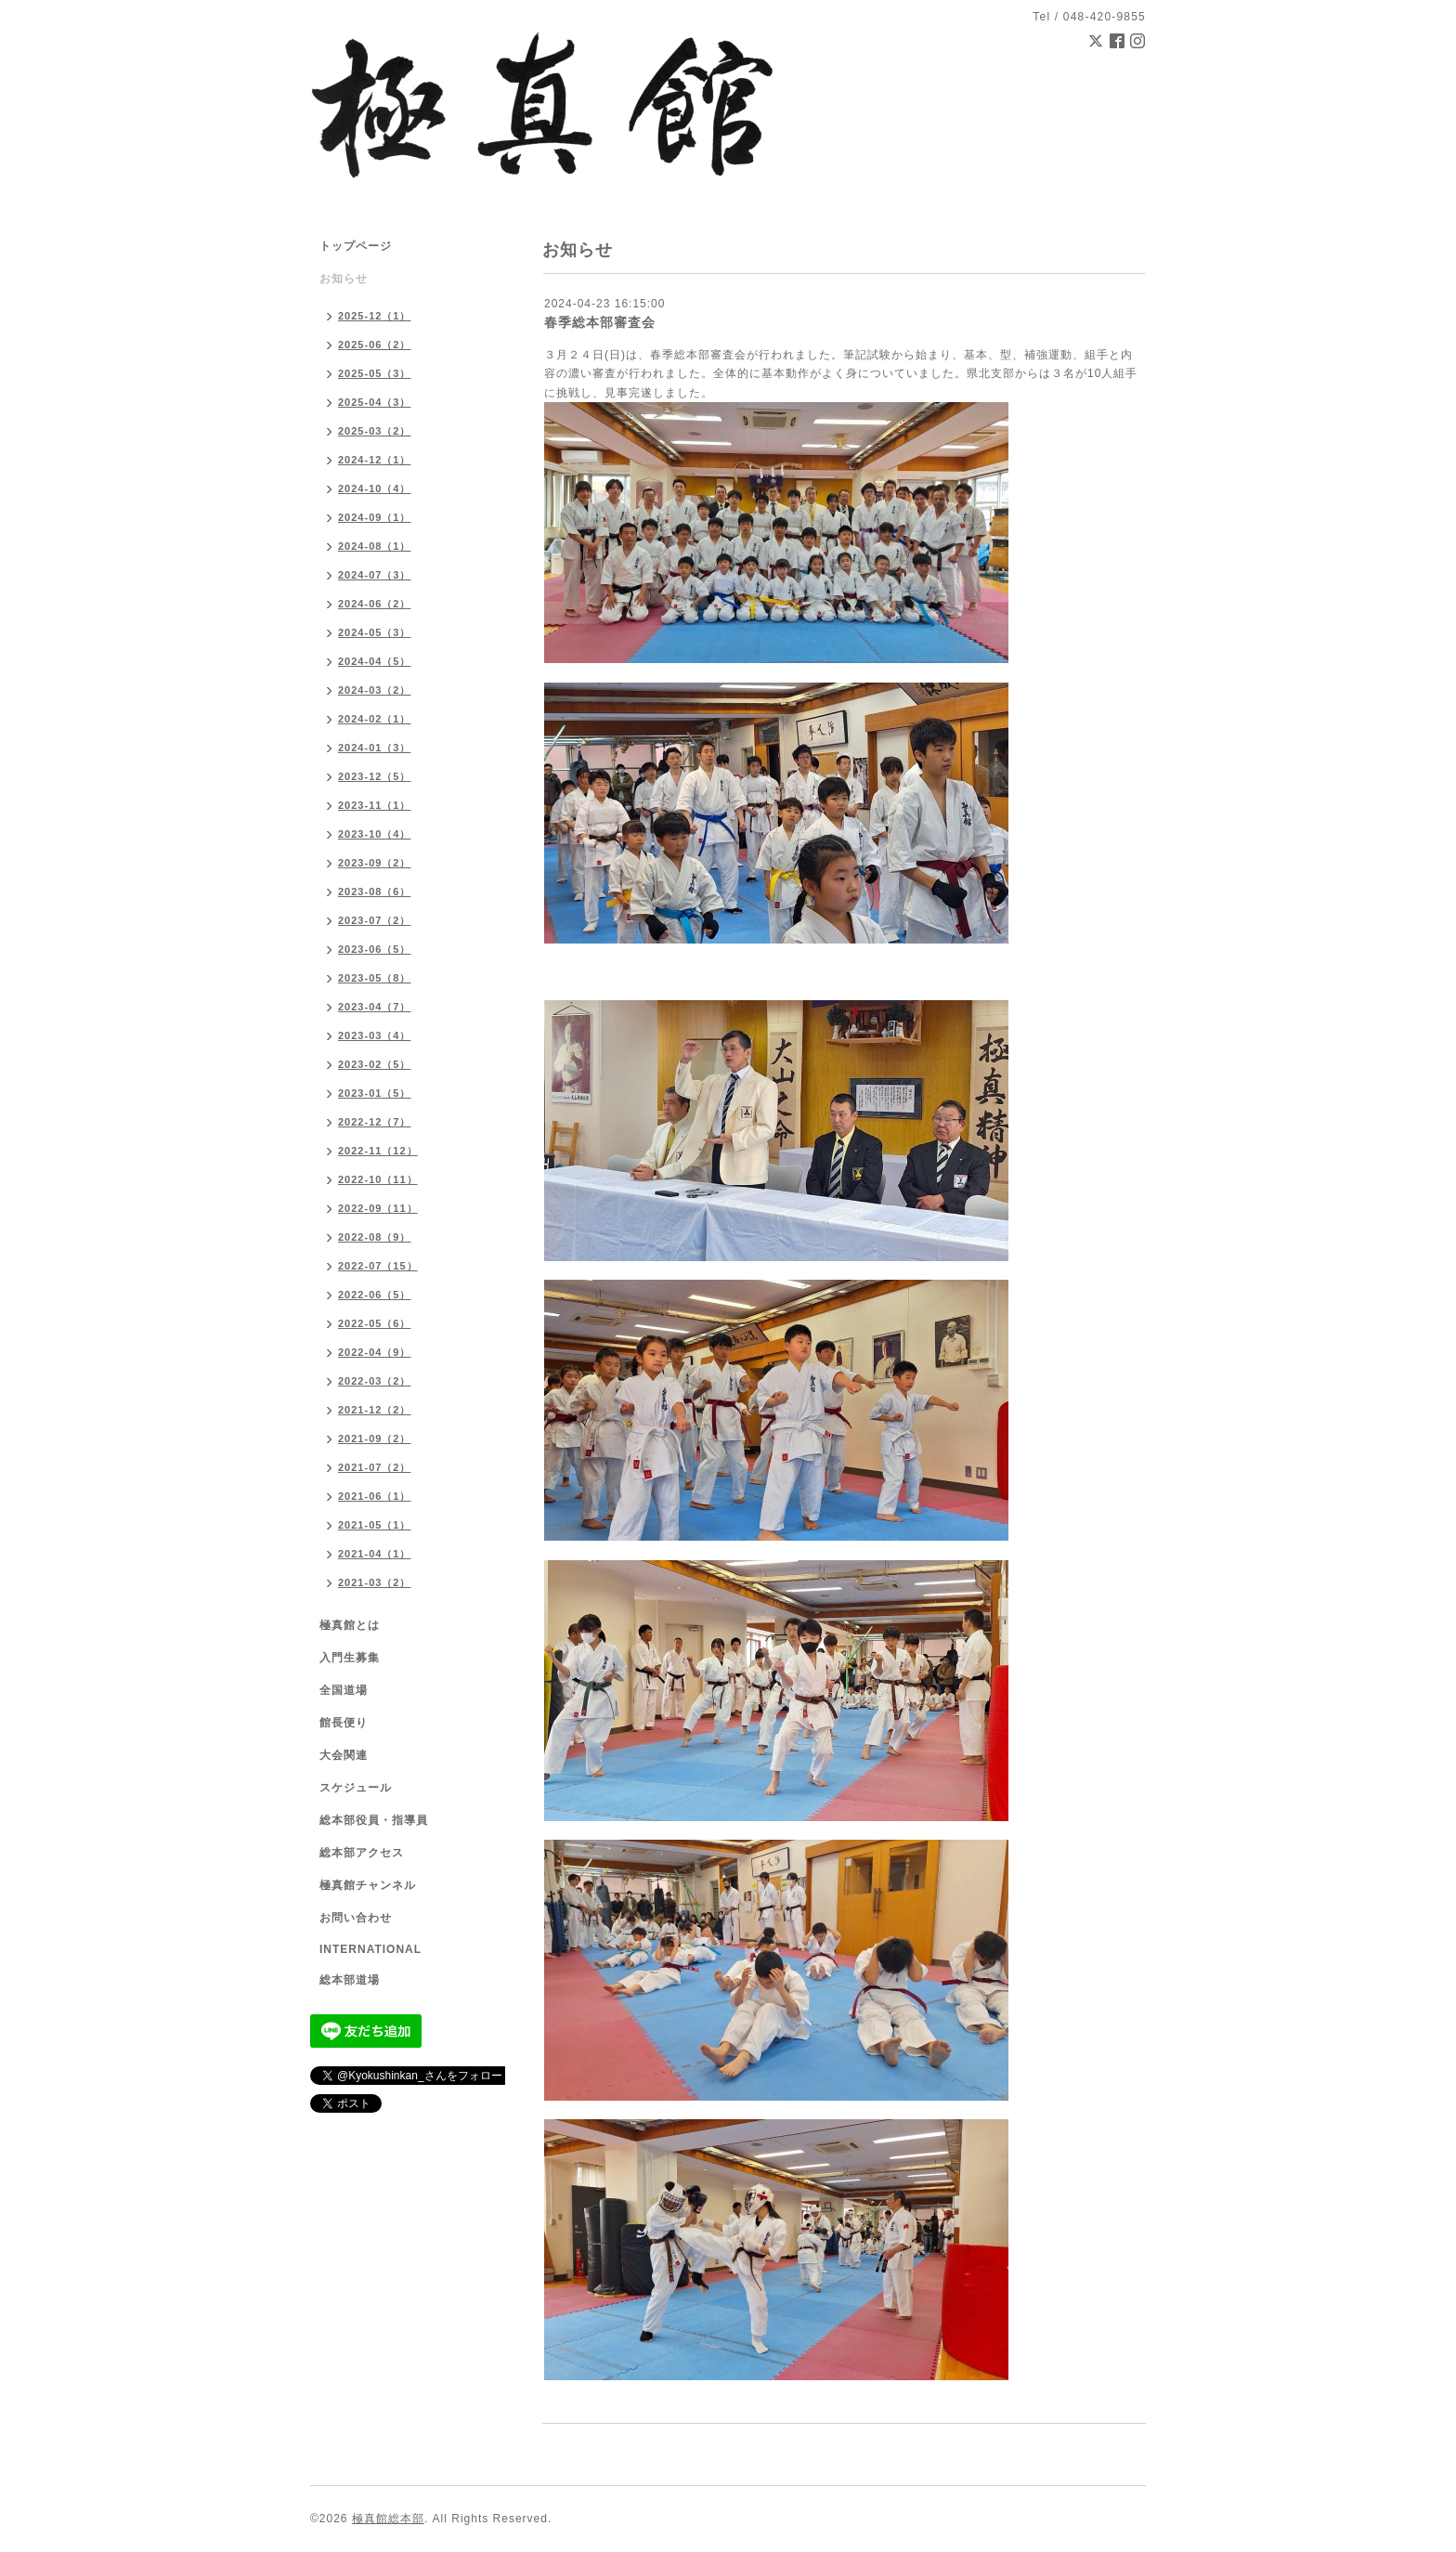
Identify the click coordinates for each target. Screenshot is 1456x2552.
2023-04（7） (374, 1006)
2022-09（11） (378, 1208)
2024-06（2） (374, 603)
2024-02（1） (374, 718)
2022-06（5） (374, 1294)
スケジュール (355, 1787)
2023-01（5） (374, 1093)
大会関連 (343, 1755)
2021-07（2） (374, 1467)
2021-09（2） (374, 1438)
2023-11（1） (374, 805)
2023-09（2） (374, 862)
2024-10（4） (374, 488)
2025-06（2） (374, 344)
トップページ (355, 246)
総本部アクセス (361, 1852)
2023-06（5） (374, 949)
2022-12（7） (374, 1121)
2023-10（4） (374, 834)
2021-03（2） (374, 1582)
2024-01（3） (374, 747)
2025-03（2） (374, 430)
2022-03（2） (374, 1381)
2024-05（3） (374, 632)
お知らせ (343, 278)
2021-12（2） (374, 1409)
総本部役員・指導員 (373, 1820)
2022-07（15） (378, 1265)
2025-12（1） (374, 315)
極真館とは (349, 1625)
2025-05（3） (374, 373)
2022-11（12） (378, 1150)
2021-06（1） (374, 1496)
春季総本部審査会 (600, 322)
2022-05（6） (374, 1323)
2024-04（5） (374, 661)
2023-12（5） (374, 776)
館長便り (343, 1722)
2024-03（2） (374, 690)
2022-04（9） (374, 1352)
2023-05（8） (374, 977)
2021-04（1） (374, 1553)
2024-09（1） (374, 517)
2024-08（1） (374, 546)
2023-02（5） (374, 1064)
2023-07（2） (374, 920)
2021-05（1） (374, 1524)
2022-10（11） (378, 1179)
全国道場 (343, 1690)
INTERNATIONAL (370, 1949)
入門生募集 (349, 1657)
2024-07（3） (374, 574)
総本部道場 (349, 1979)
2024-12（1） (374, 459)
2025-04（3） (374, 402)
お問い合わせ (355, 1917)
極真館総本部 (388, 2518)
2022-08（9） (374, 1237)
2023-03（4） (374, 1035)
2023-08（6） (374, 891)
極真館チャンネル (367, 1885)
